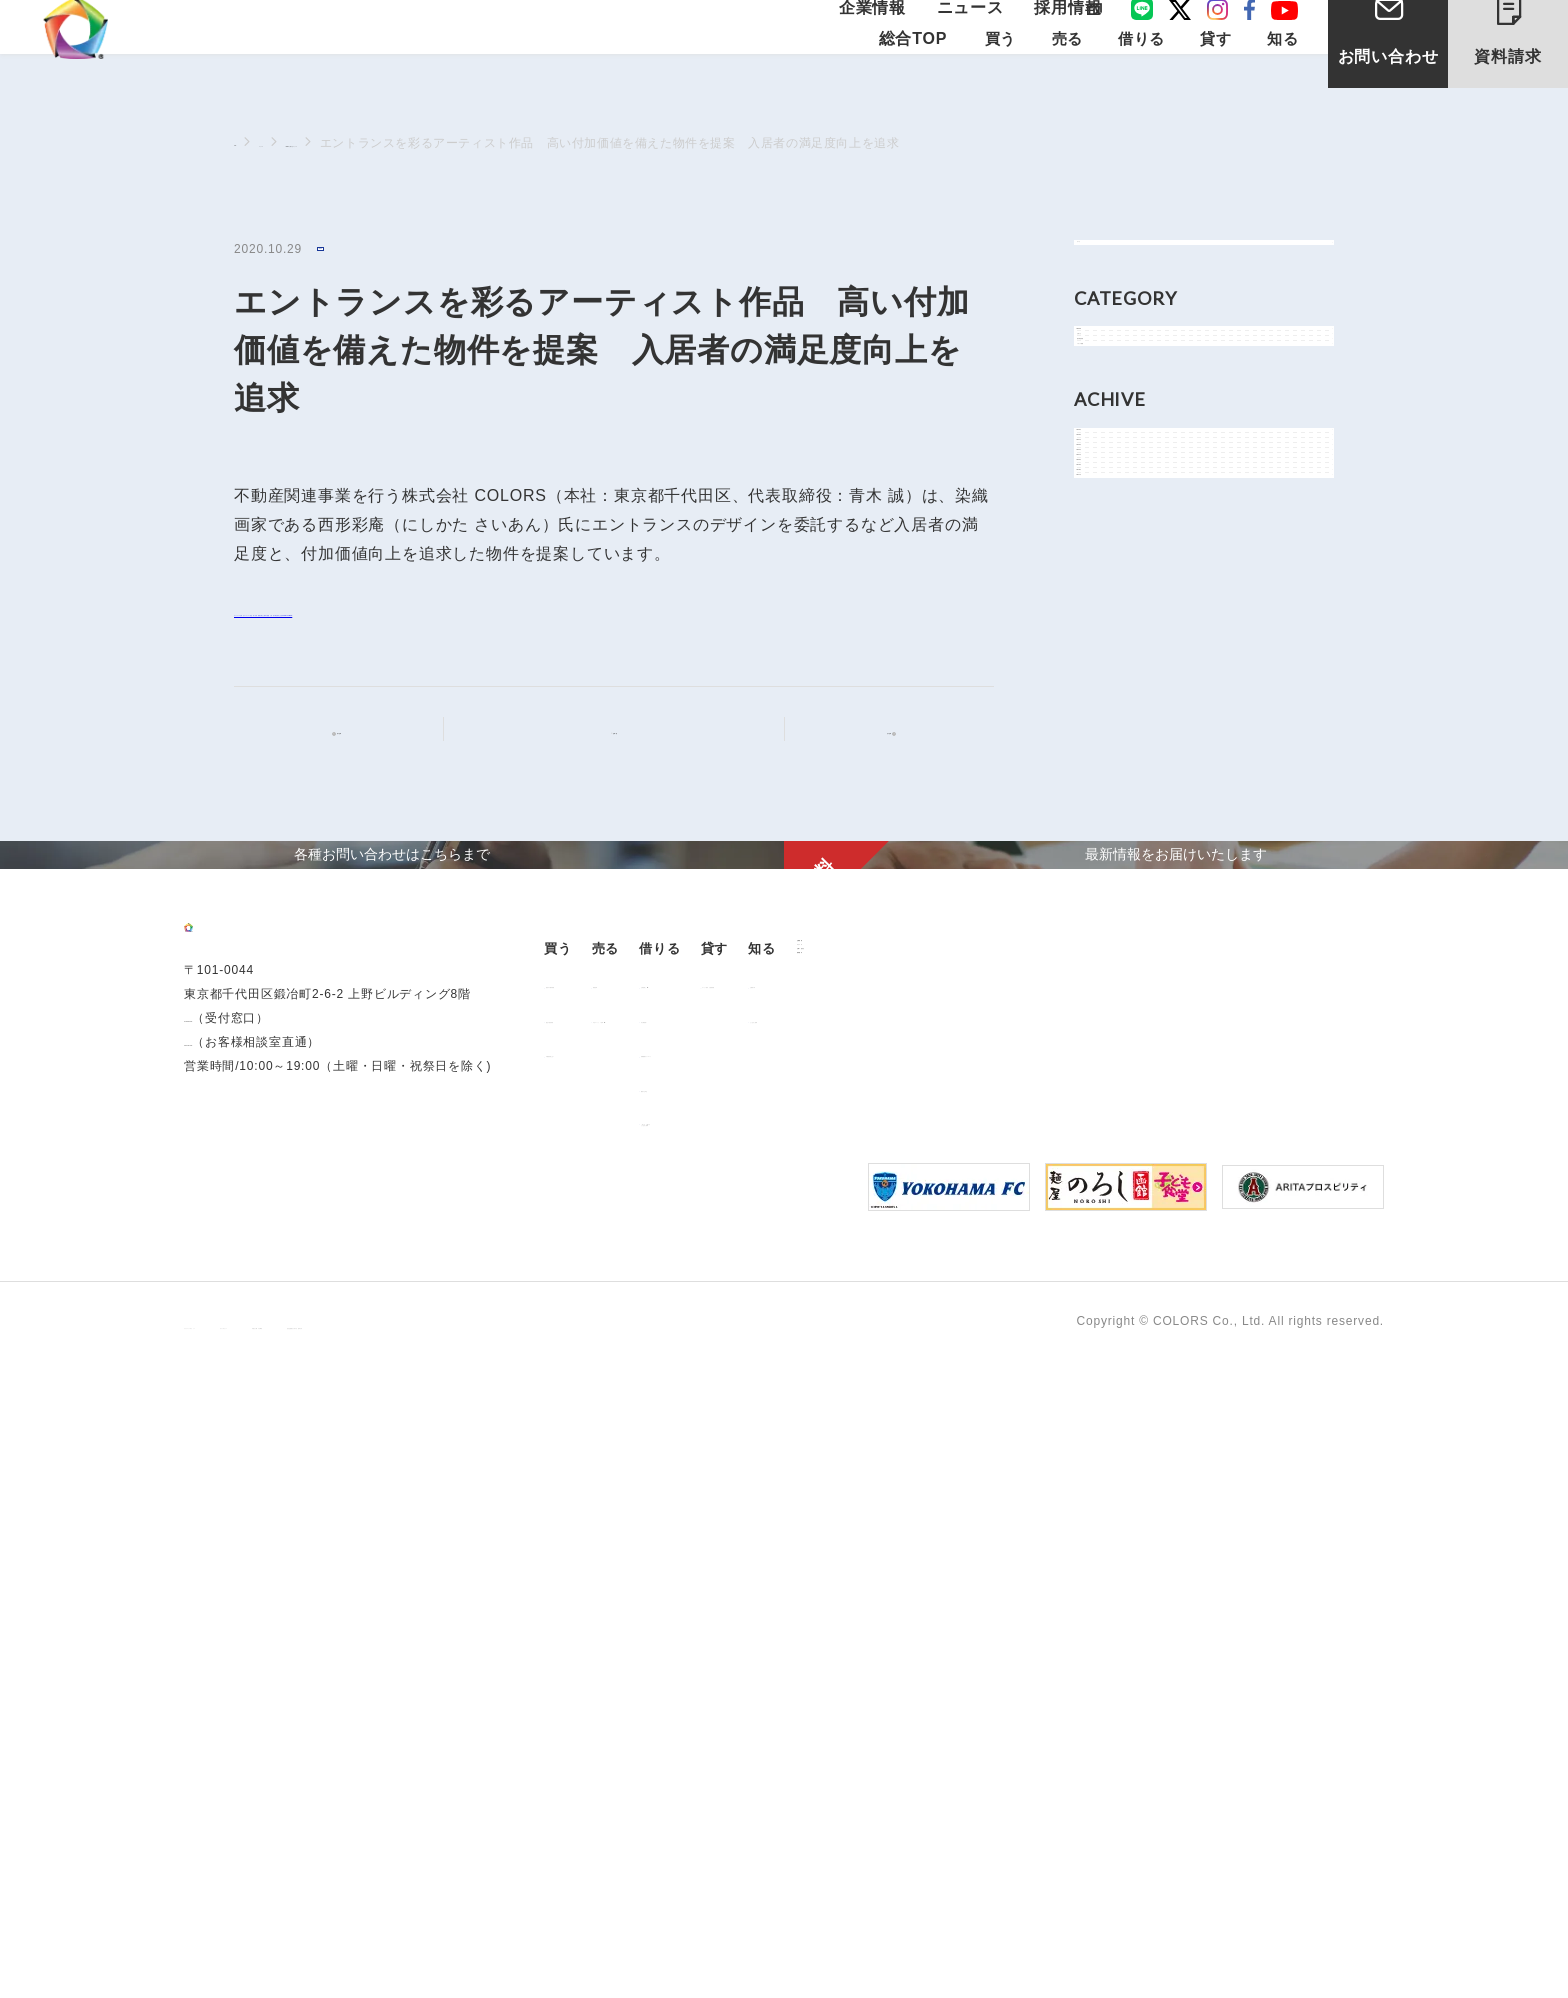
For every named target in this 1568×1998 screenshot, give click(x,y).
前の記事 (355, 761)
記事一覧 (626, 760)
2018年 (1120, 1010)
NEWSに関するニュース (425, 143)
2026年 (1120, 650)
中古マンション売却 (747, 1644)
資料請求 (1524, 48)
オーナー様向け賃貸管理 (1079, 1609)
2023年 (1120, 785)
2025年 (1120, 695)
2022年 (1120, 830)
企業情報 (894, 32)
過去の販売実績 (601, 1644)
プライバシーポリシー (248, 1959)
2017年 (1120, 1055)
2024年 (1120, 740)
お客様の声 (1213, 1609)
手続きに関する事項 (509, 1959)
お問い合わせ (1388, 88)
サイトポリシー (382, 1959)
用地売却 (715, 1609)
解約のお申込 (887, 1713)
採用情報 (1061, 32)
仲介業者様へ (887, 1644)
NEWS (340, 250)
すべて (1117, 262)
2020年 (1120, 920)
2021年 (1120, 875)
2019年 (1120, 965)
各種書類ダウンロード (913, 1678)
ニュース (977, 32)
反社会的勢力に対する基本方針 (681, 1959)
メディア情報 (1138, 523)
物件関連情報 (1138, 478)
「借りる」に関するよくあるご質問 (906, 1752)
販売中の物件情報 (607, 1609)
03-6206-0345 (226, 1705)
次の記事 (872, 761)
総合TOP (912, 81)
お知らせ (1124, 433)
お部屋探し (881, 1609)
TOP (247, 142)
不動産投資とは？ (607, 1678)
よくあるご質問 (1226, 1644)
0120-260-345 (226, 1729)
